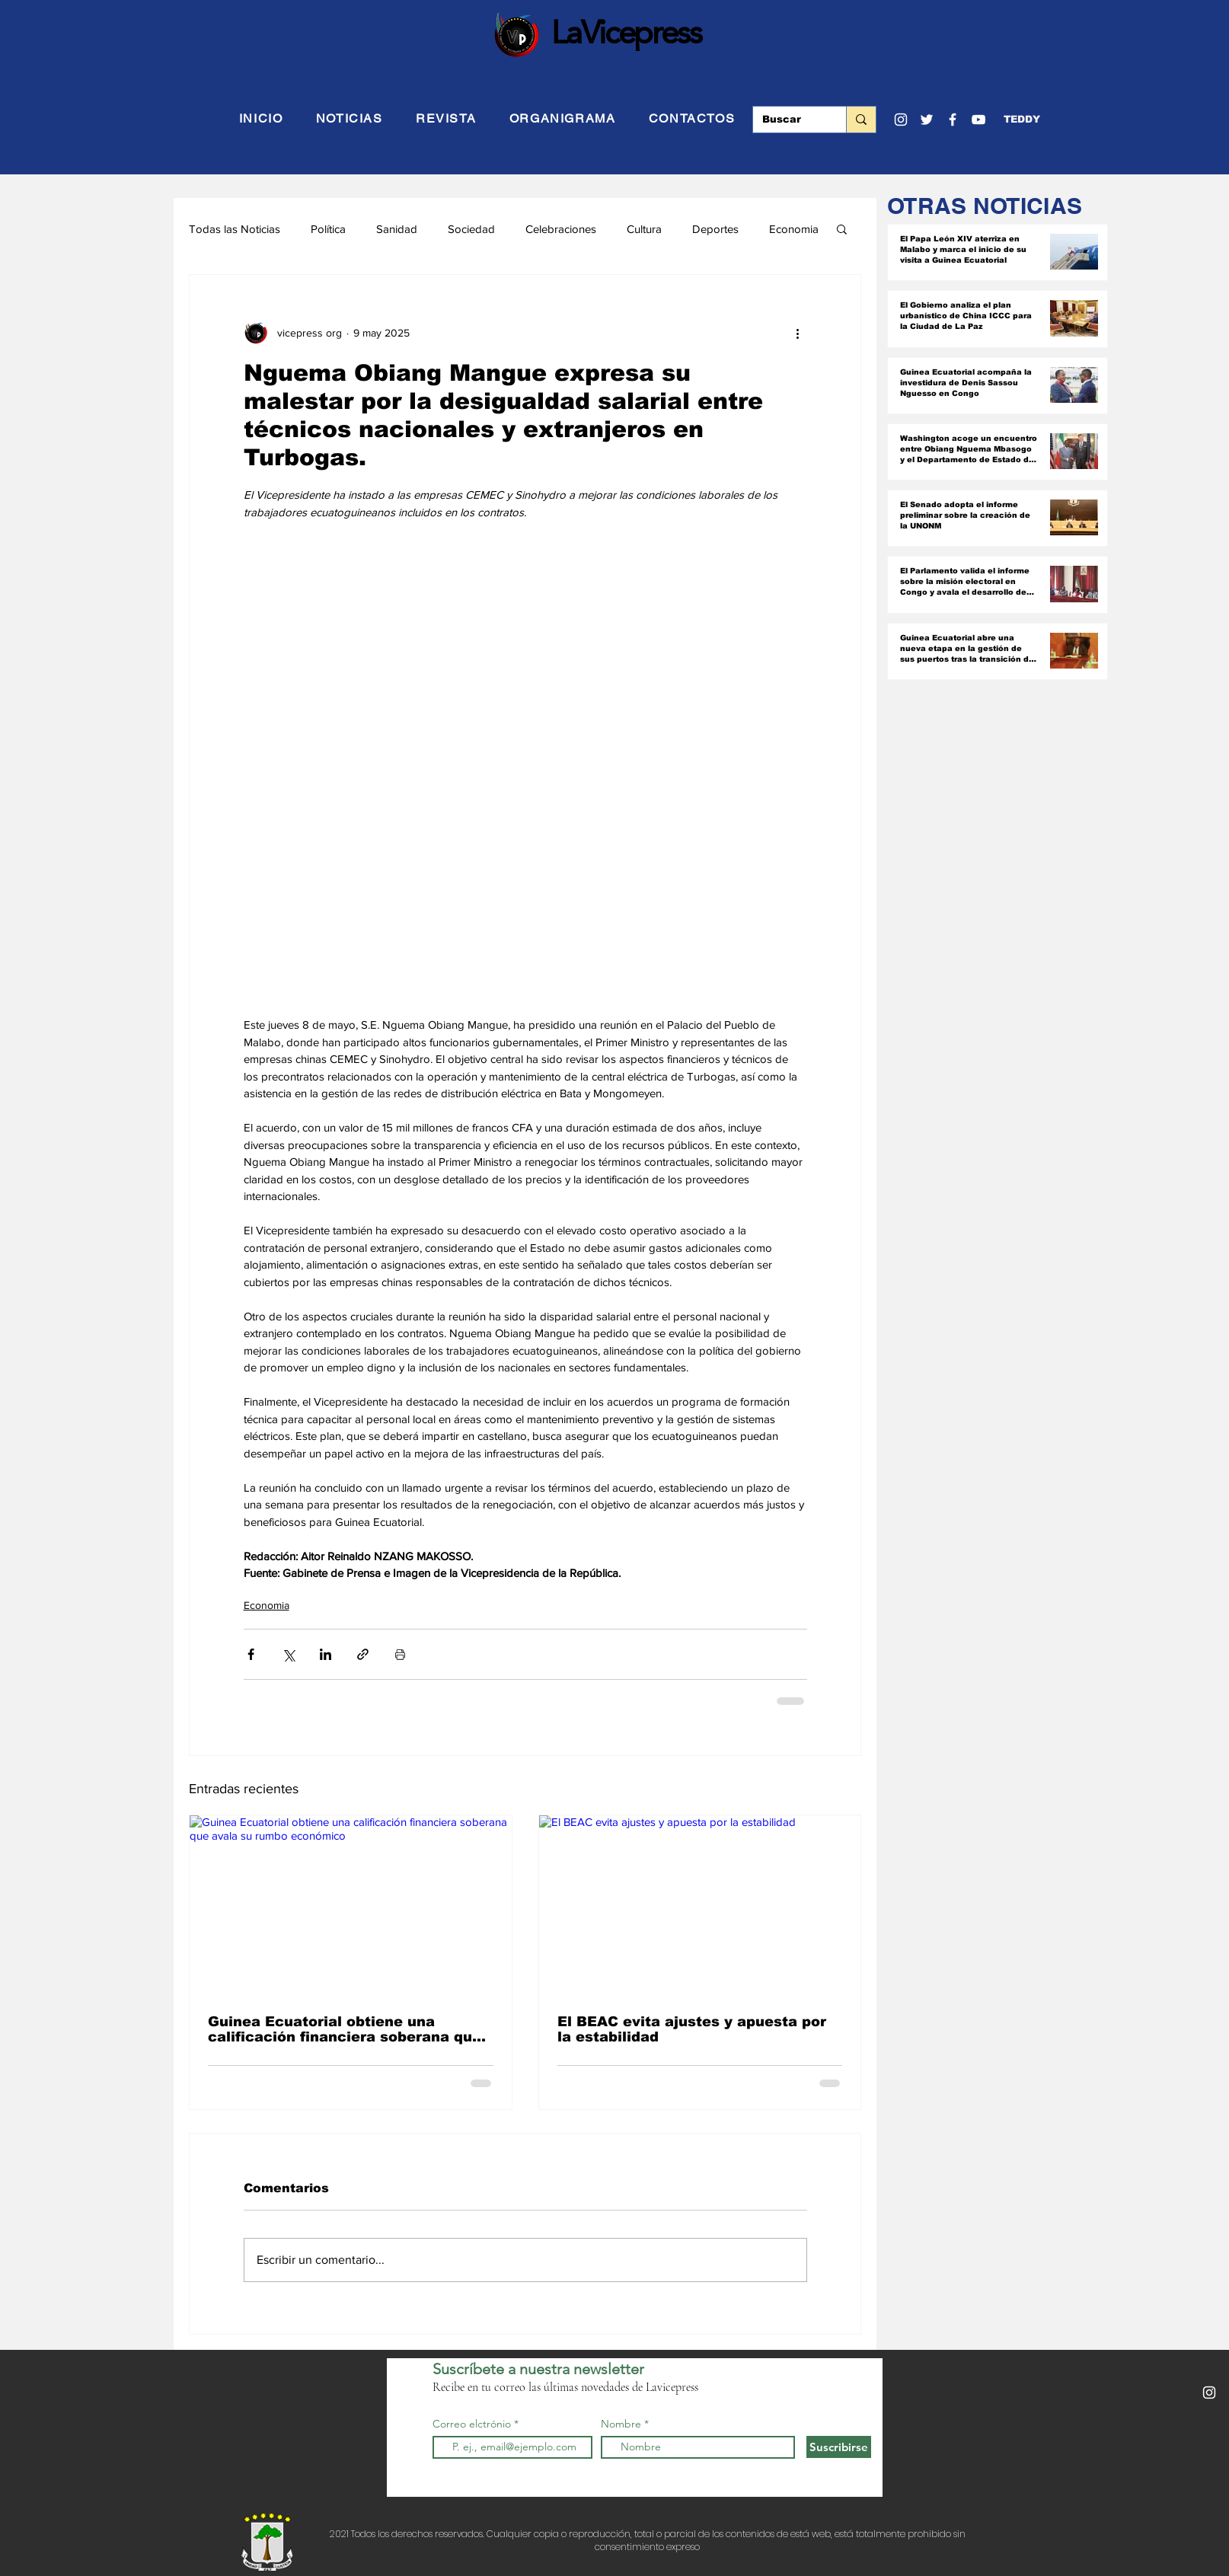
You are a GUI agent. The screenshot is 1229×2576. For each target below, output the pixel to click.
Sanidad (396, 228)
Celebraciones (560, 228)
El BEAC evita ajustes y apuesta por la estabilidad (691, 2029)
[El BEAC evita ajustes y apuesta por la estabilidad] (700, 1906)
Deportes (715, 228)
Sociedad (471, 228)
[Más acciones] (798, 333)
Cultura (644, 228)
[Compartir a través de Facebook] (251, 1654)
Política (328, 228)
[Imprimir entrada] (400, 1654)
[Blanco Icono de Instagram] (900, 119)
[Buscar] (788, 119)
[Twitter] (926, 119)
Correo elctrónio (472, 2423)
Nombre (621, 2423)
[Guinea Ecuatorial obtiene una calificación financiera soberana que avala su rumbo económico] (351, 1906)
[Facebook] (952, 119)
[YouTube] (978, 119)
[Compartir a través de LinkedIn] (325, 1654)
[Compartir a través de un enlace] (363, 1654)
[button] (1022, 120)
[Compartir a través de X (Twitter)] (288, 1654)
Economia (794, 228)
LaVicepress (626, 32)
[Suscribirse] (838, 2447)
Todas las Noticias (234, 228)
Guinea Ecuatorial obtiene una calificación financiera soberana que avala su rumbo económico (344, 2029)
